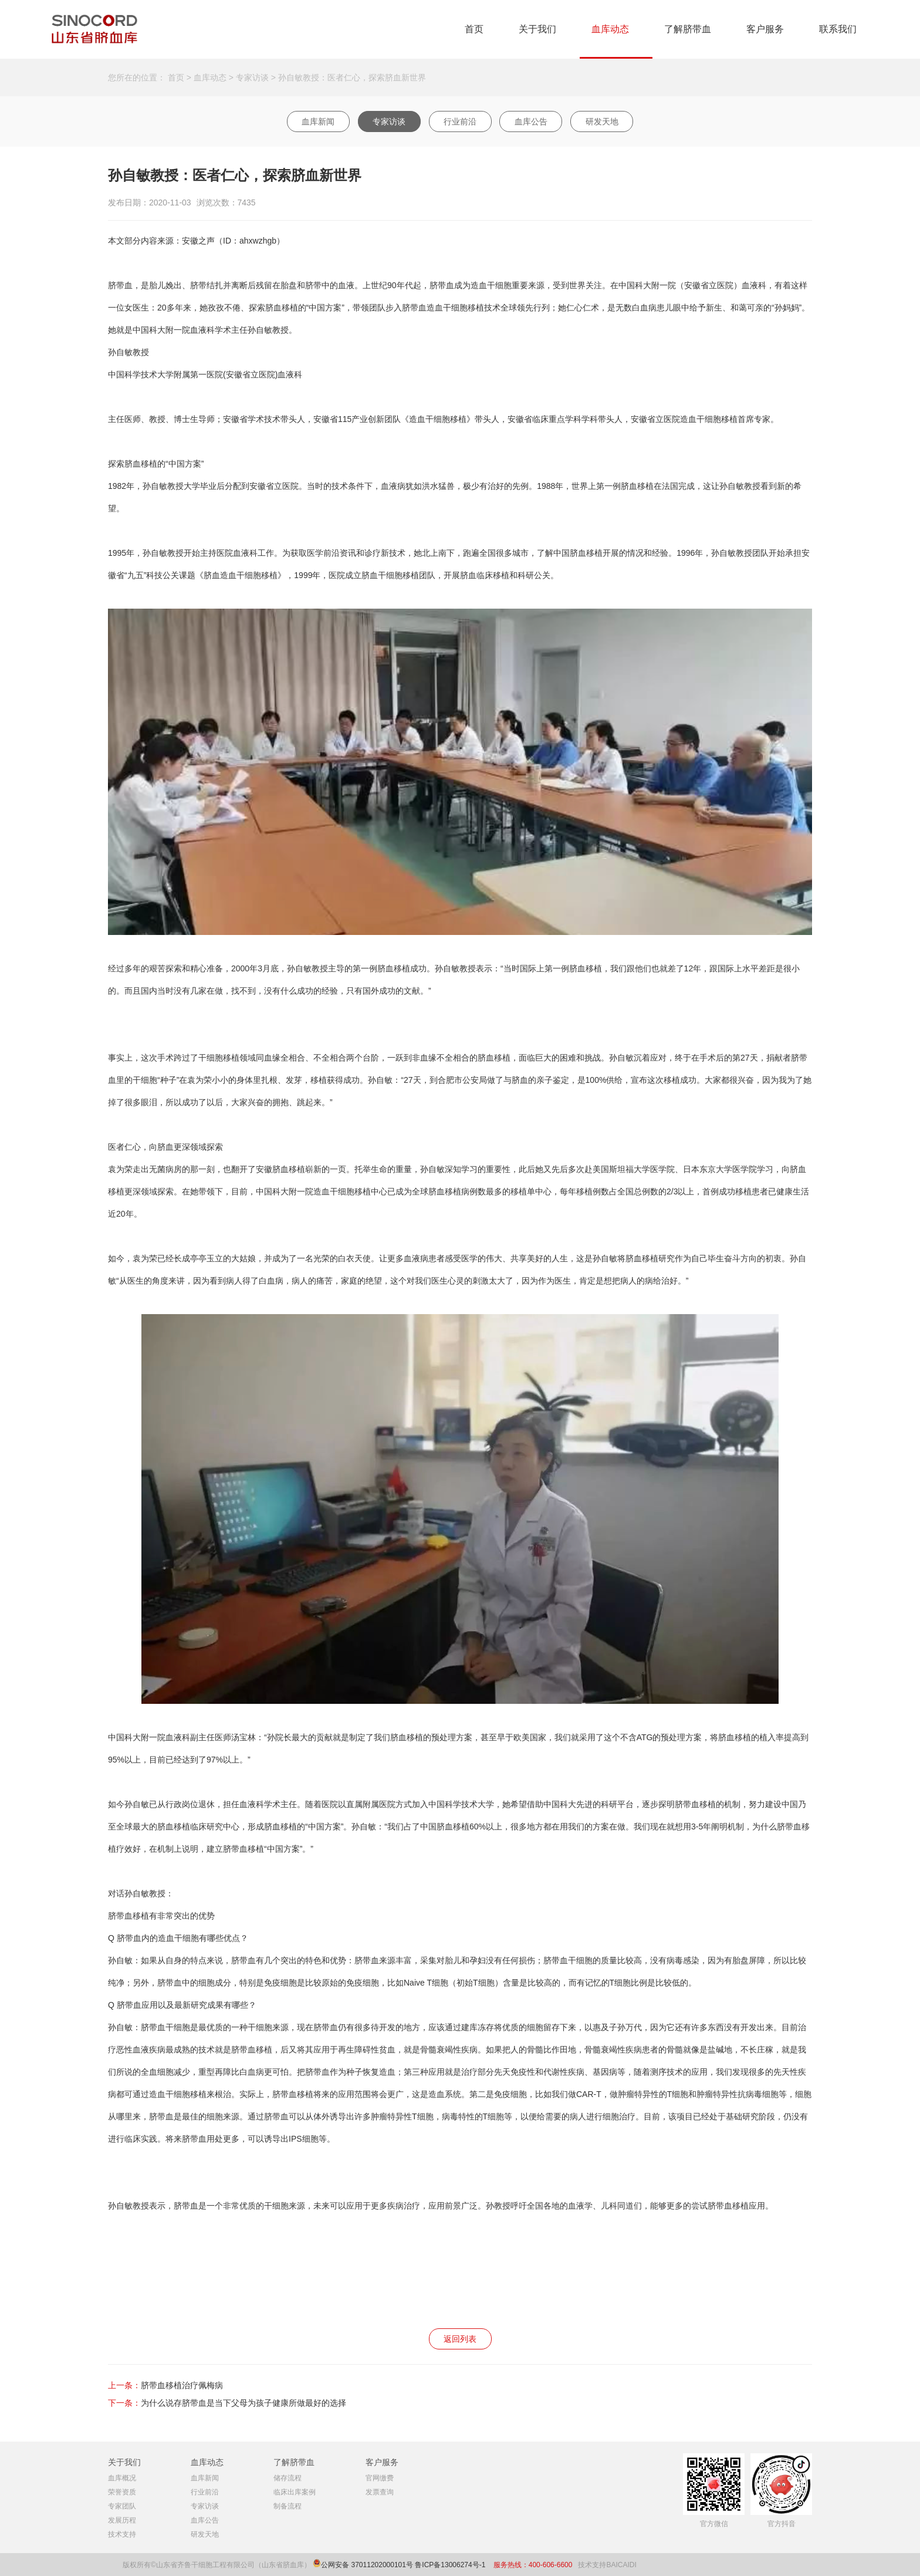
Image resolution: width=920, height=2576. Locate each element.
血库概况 (122, 2478)
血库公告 (531, 121)
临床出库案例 (294, 2492)
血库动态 (610, 29)
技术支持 (122, 2534)
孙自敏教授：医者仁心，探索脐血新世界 (352, 77)
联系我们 (838, 29)
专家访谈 (252, 77)
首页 (474, 29)
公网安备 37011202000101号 (367, 2565)
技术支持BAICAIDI (607, 2565)
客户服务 (765, 29)
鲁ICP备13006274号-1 (451, 2565)
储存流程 (287, 2478)
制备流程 (287, 2506)
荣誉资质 (122, 2492)
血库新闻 (318, 121)
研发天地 (602, 121)
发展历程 (122, 2520)
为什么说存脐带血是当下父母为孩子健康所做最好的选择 (243, 2403)
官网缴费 (380, 2478)
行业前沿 (460, 121)
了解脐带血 (687, 29)
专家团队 (122, 2506)
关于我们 (537, 29)
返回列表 (460, 2339)
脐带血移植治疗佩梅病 (182, 2385)
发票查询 (380, 2492)
